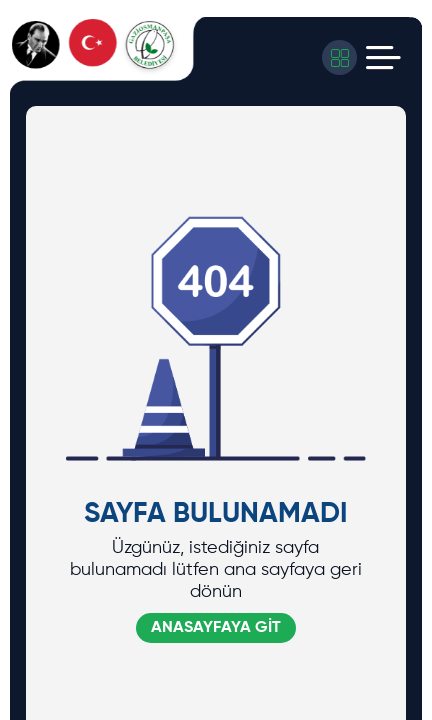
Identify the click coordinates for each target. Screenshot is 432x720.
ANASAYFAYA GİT (216, 628)
